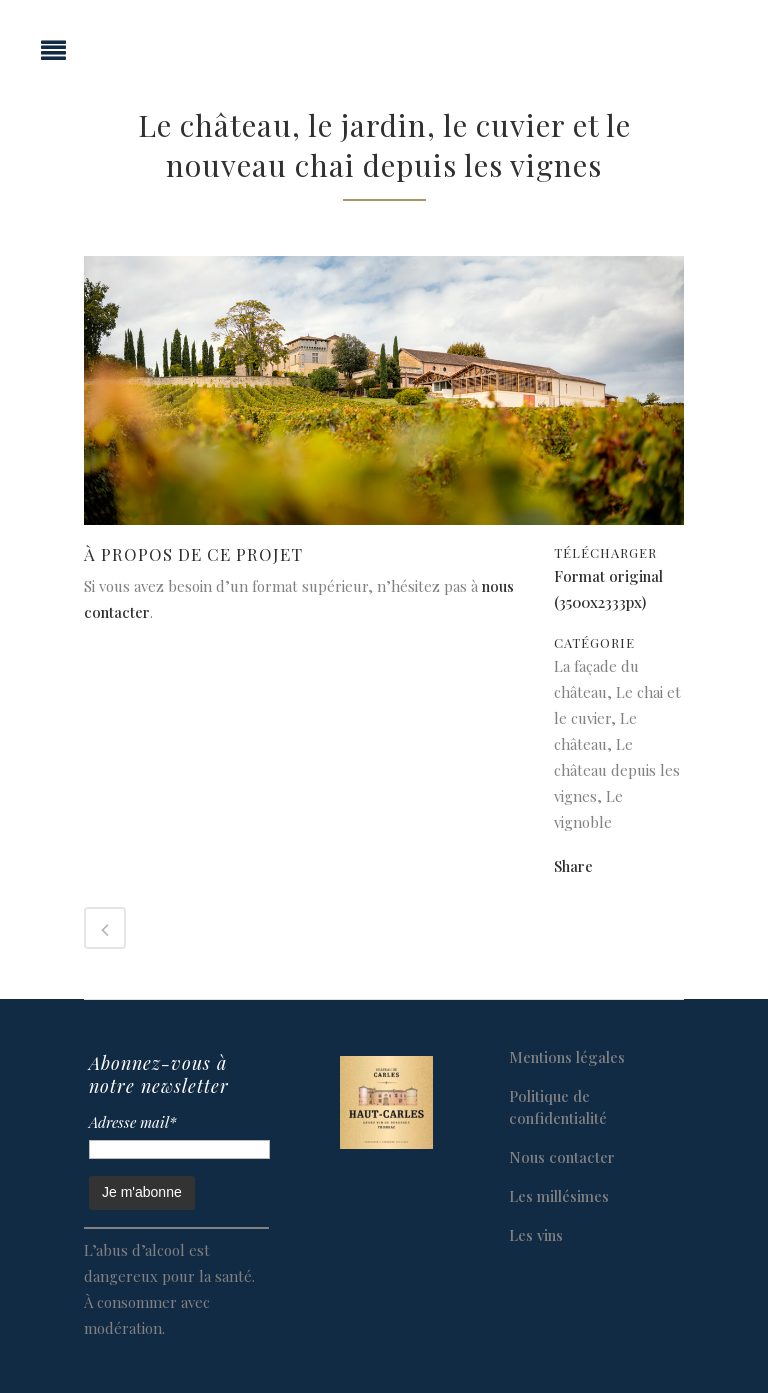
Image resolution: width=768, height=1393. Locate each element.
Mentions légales (567, 1057)
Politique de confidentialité (558, 1107)
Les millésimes (559, 1196)
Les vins (536, 1235)
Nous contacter (562, 1157)
